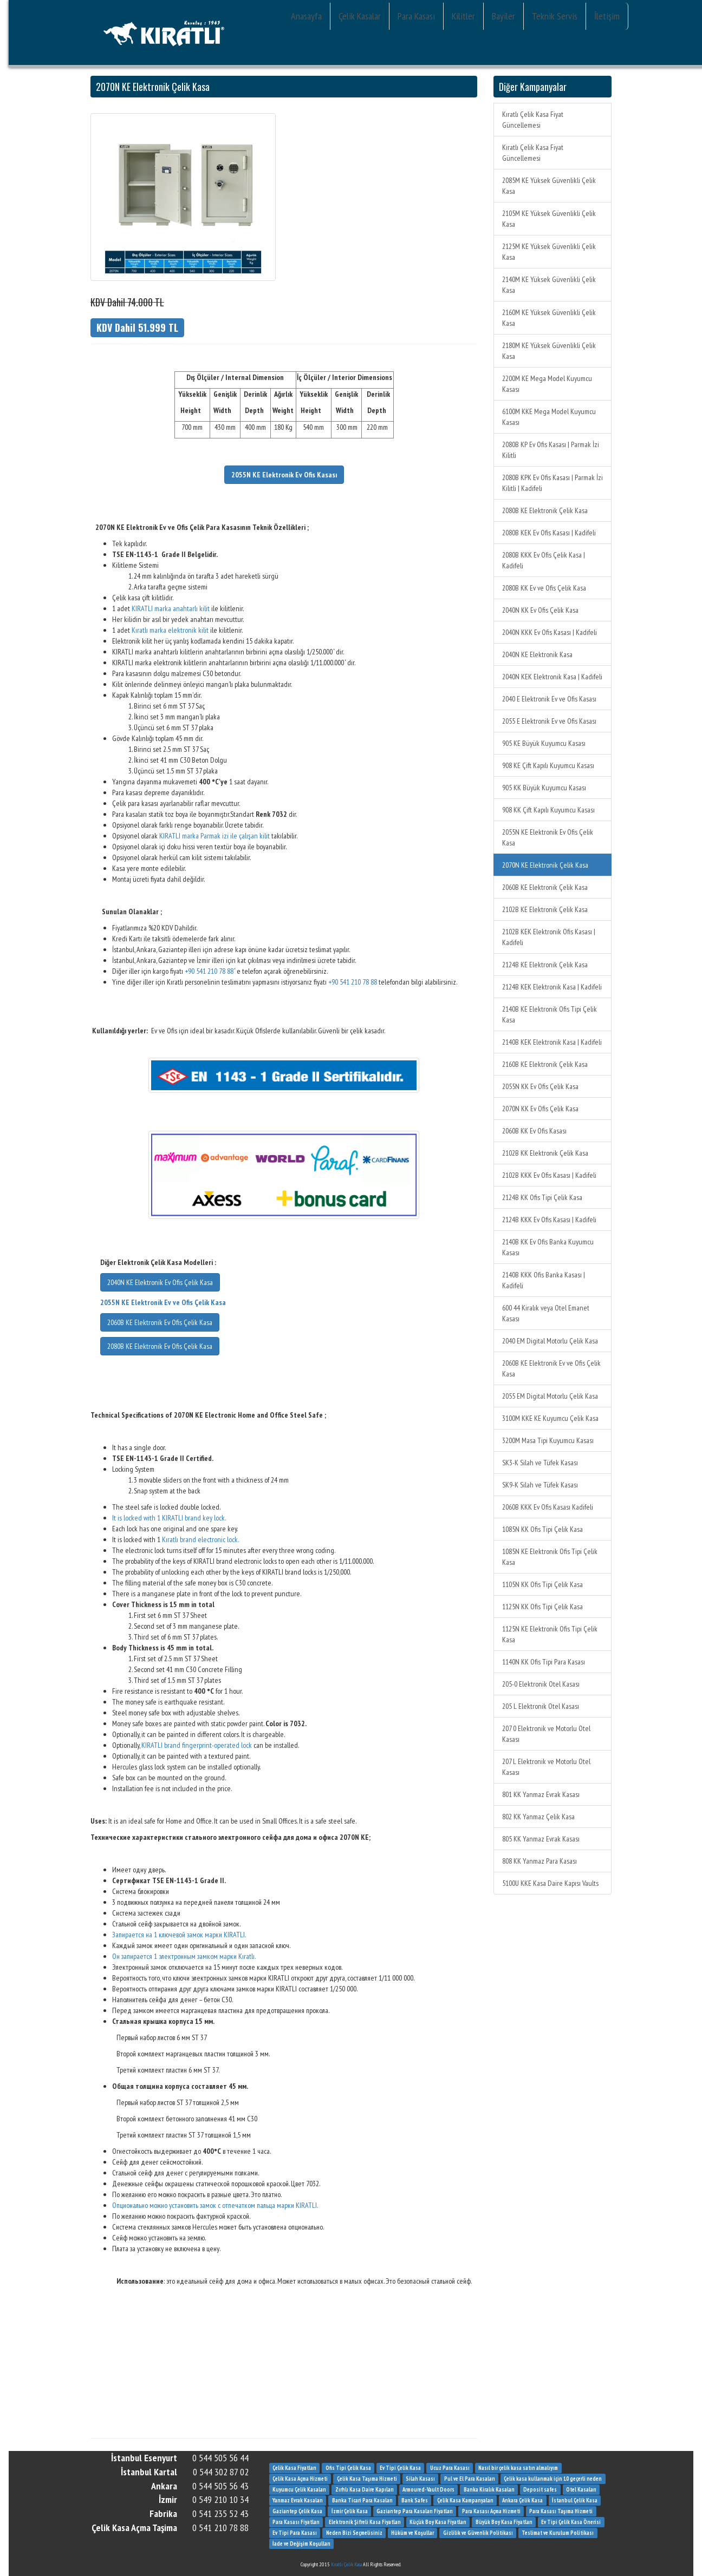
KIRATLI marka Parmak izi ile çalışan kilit (214, 836)
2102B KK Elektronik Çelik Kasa (545, 1153)
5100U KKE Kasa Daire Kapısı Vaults (550, 1883)
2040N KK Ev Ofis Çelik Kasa (540, 610)
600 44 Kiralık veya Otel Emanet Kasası (545, 1313)
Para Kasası (416, 16)
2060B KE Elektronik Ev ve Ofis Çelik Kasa (551, 1368)
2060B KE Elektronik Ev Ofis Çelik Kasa (159, 1322)
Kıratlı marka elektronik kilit (170, 630)
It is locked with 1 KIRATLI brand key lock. (169, 1518)
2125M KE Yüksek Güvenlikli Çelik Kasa (549, 251)
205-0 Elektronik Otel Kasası (541, 1684)
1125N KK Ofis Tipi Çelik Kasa (542, 1606)
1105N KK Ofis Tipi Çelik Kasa (542, 1584)
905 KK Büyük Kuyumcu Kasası (544, 787)
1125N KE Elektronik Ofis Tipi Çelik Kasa (549, 1634)
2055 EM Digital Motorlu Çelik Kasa (550, 1396)
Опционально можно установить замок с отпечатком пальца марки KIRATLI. (215, 2205)
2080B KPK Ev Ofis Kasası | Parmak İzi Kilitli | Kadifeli (552, 483)
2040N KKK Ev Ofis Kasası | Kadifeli (549, 632)
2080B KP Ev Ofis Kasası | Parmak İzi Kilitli (550, 450)
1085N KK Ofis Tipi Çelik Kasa (542, 1529)
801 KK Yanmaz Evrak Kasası (541, 1794)
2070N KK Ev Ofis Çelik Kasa (540, 1108)
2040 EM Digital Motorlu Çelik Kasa (550, 1341)
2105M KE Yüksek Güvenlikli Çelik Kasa (549, 218)
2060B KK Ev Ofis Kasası (534, 1131)
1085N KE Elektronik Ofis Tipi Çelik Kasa (549, 1556)
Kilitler (463, 16)
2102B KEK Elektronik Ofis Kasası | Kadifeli (548, 937)
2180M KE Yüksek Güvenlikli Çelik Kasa (549, 350)
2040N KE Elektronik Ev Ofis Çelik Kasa (160, 1282)
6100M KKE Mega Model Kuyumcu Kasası (549, 417)
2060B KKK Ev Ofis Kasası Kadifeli (547, 1507)
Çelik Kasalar (360, 16)
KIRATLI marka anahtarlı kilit (171, 608)
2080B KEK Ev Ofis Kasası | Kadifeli (549, 533)
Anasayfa (306, 16)
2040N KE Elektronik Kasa (537, 654)
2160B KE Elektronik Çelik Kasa (545, 1064)
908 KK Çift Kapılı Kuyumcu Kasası (548, 810)
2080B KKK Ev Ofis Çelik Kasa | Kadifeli (543, 560)
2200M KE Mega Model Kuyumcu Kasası (547, 383)
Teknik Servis (554, 16)
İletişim (607, 16)
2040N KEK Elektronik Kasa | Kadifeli (552, 676)
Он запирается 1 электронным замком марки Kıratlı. (184, 1956)
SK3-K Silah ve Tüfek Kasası (540, 1462)
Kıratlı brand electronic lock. (200, 1539)
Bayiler (503, 16)
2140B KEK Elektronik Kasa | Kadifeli (552, 1042)
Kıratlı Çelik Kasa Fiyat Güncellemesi (532, 119)
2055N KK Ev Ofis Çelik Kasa (540, 1086)
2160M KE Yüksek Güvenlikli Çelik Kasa (549, 317)
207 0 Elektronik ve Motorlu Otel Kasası (546, 1733)
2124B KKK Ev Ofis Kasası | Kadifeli (549, 1219)
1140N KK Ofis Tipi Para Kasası (543, 1662)
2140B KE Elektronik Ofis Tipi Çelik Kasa (549, 1014)
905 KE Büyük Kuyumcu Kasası (544, 743)
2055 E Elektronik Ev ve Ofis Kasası (549, 721)
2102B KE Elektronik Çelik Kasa (545, 909)
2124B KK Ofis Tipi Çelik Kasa (542, 1197)
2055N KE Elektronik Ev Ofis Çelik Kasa (547, 837)
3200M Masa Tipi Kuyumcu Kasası (548, 1440)
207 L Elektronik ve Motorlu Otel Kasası (546, 1766)
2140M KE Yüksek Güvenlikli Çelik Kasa (549, 284)
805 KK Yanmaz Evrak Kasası (541, 1839)
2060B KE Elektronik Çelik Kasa (545, 887)
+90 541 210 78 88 (209, 971)
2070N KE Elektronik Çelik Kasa (545, 865)
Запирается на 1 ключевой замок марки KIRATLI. (179, 1934)
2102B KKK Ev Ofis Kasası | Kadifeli (549, 1175)
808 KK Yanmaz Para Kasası (539, 1861)
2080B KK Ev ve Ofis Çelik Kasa (544, 588)
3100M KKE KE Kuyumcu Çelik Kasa (550, 1418)
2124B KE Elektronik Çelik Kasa (545, 964)
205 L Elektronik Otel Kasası (540, 1706)
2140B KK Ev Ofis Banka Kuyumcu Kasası (548, 1247)
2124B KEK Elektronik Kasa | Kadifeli (552, 987)
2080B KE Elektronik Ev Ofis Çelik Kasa (159, 1346)
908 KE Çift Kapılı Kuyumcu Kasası (548, 765)
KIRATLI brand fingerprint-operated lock (196, 1745)
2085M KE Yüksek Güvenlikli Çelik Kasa (549, 185)
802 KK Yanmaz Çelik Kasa (538, 1816)
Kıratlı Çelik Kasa (346, 2564)
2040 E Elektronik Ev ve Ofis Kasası (549, 699)
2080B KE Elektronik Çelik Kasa (545, 510)
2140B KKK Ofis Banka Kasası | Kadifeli (543, 1280)
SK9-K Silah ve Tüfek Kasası (540, 1485)
